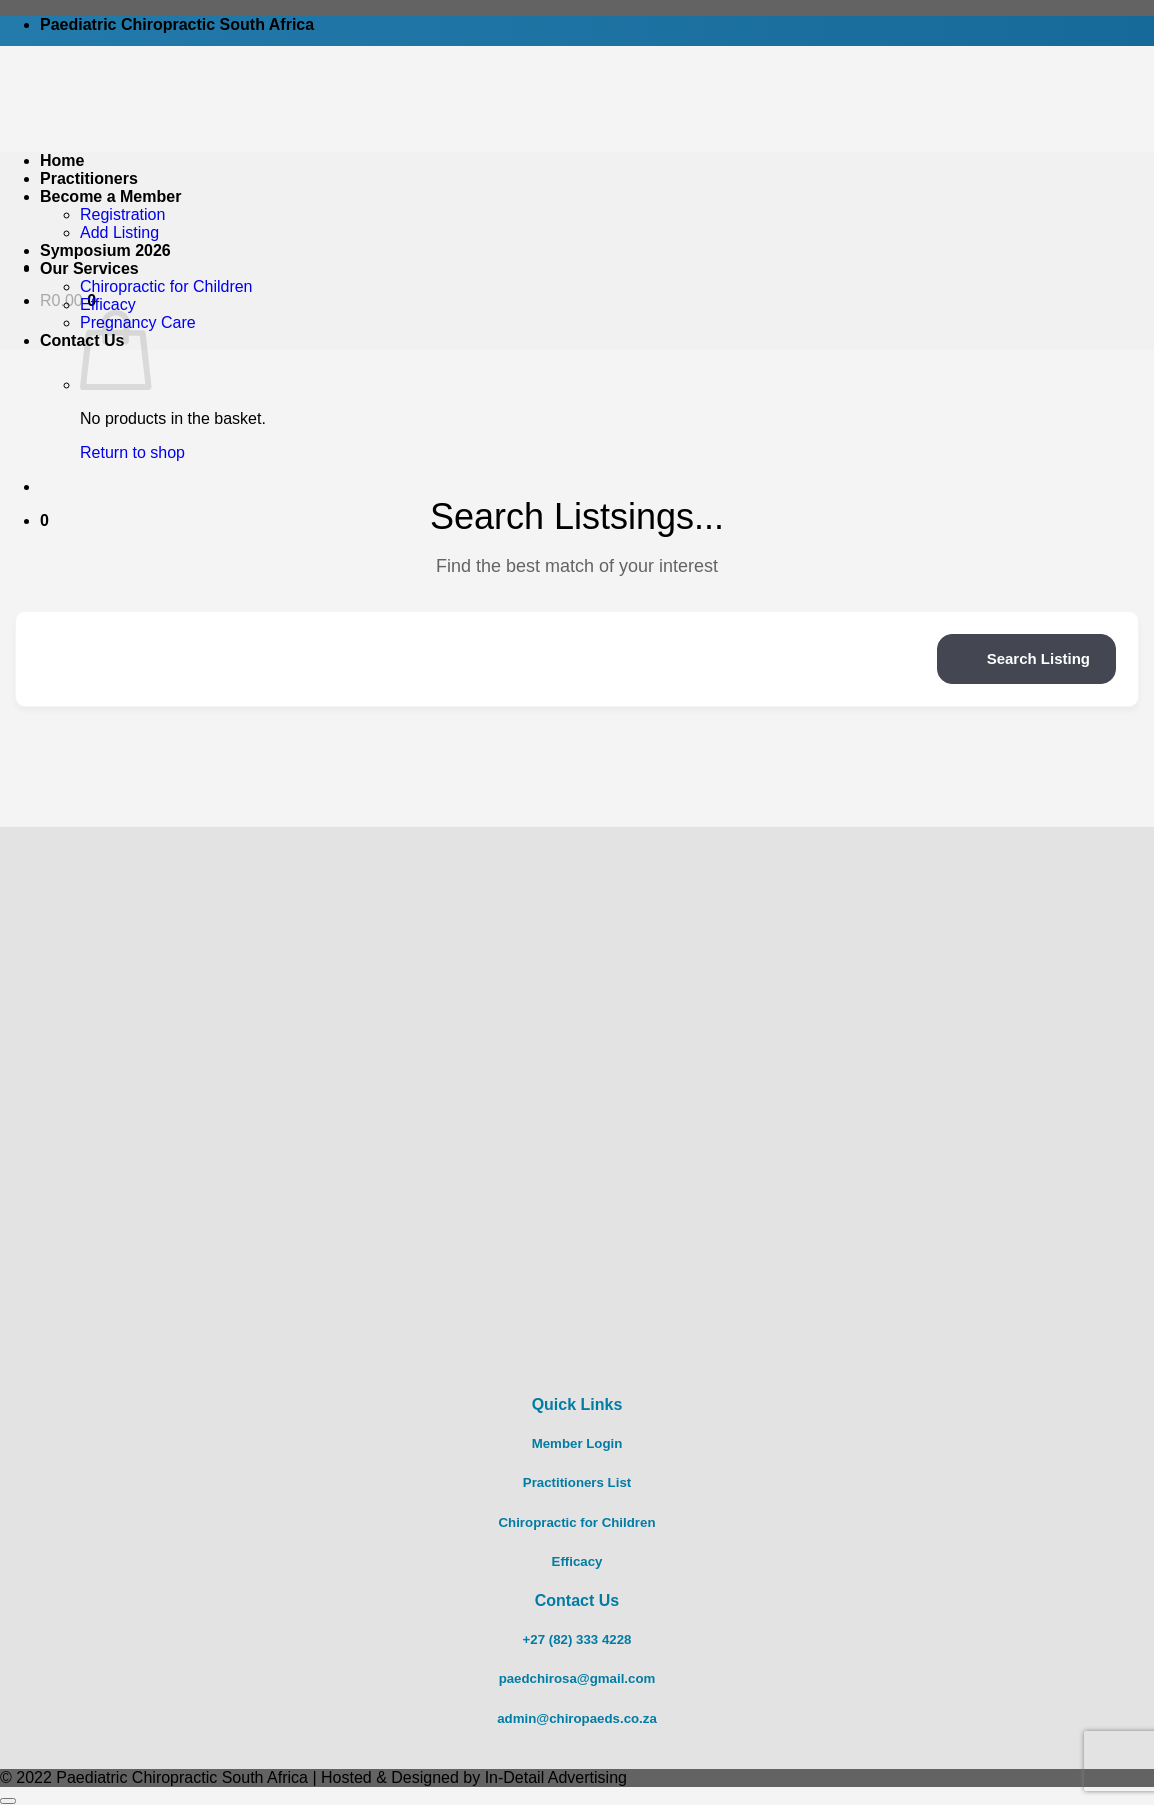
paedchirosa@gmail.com (577, 1678)
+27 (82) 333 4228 (577, 1639)
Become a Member (110, 196)
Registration (122, 214)
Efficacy (108, 304)
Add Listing (119, 232)
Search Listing (1026, 658)
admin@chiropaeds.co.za (577, 1718)
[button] (44, 520)
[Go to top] (8, 1801)
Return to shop (132, 452)
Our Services (89, 268)
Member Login (577, 1443)
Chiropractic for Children (166, 286)
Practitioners (89, 178)
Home (62, 160)
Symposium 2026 (105, 250)
